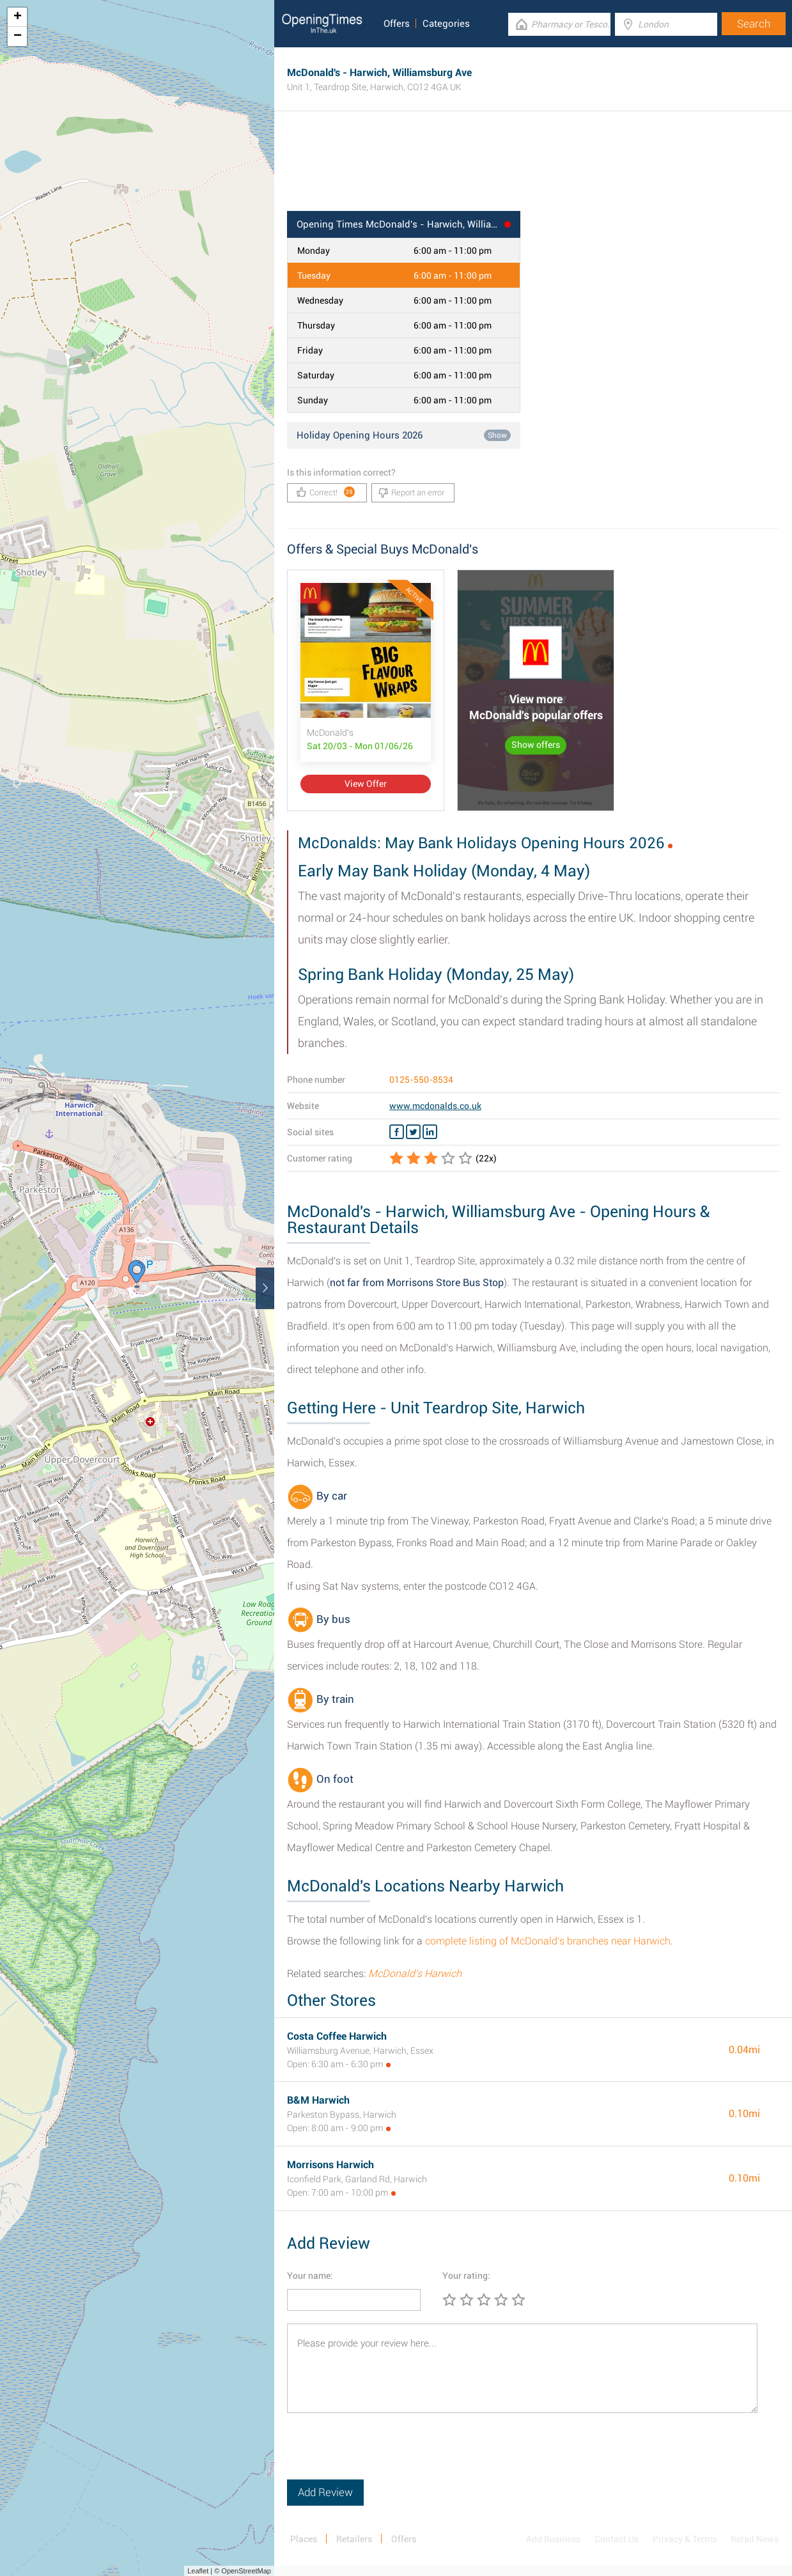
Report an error (411, 493)
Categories (446, 23)
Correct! (326, 491)
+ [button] (17, 17)
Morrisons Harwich (330, 2165)
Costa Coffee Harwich (337, 2036)
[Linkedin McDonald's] (430, 1132)
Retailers (354, 2539)
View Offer (366, 784)
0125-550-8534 (421, 1080)
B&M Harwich (318, 2100)
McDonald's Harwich (415, 1973)
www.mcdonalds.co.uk (435, 1106)
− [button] (17, 36)
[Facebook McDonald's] (396, 1132)
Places (303, 2539)
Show (497, 435)
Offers (397, 23)
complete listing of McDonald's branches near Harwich (548, 1941)
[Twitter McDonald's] (413, 1132)
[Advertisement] (533, 169)
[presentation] (384, 2454)
